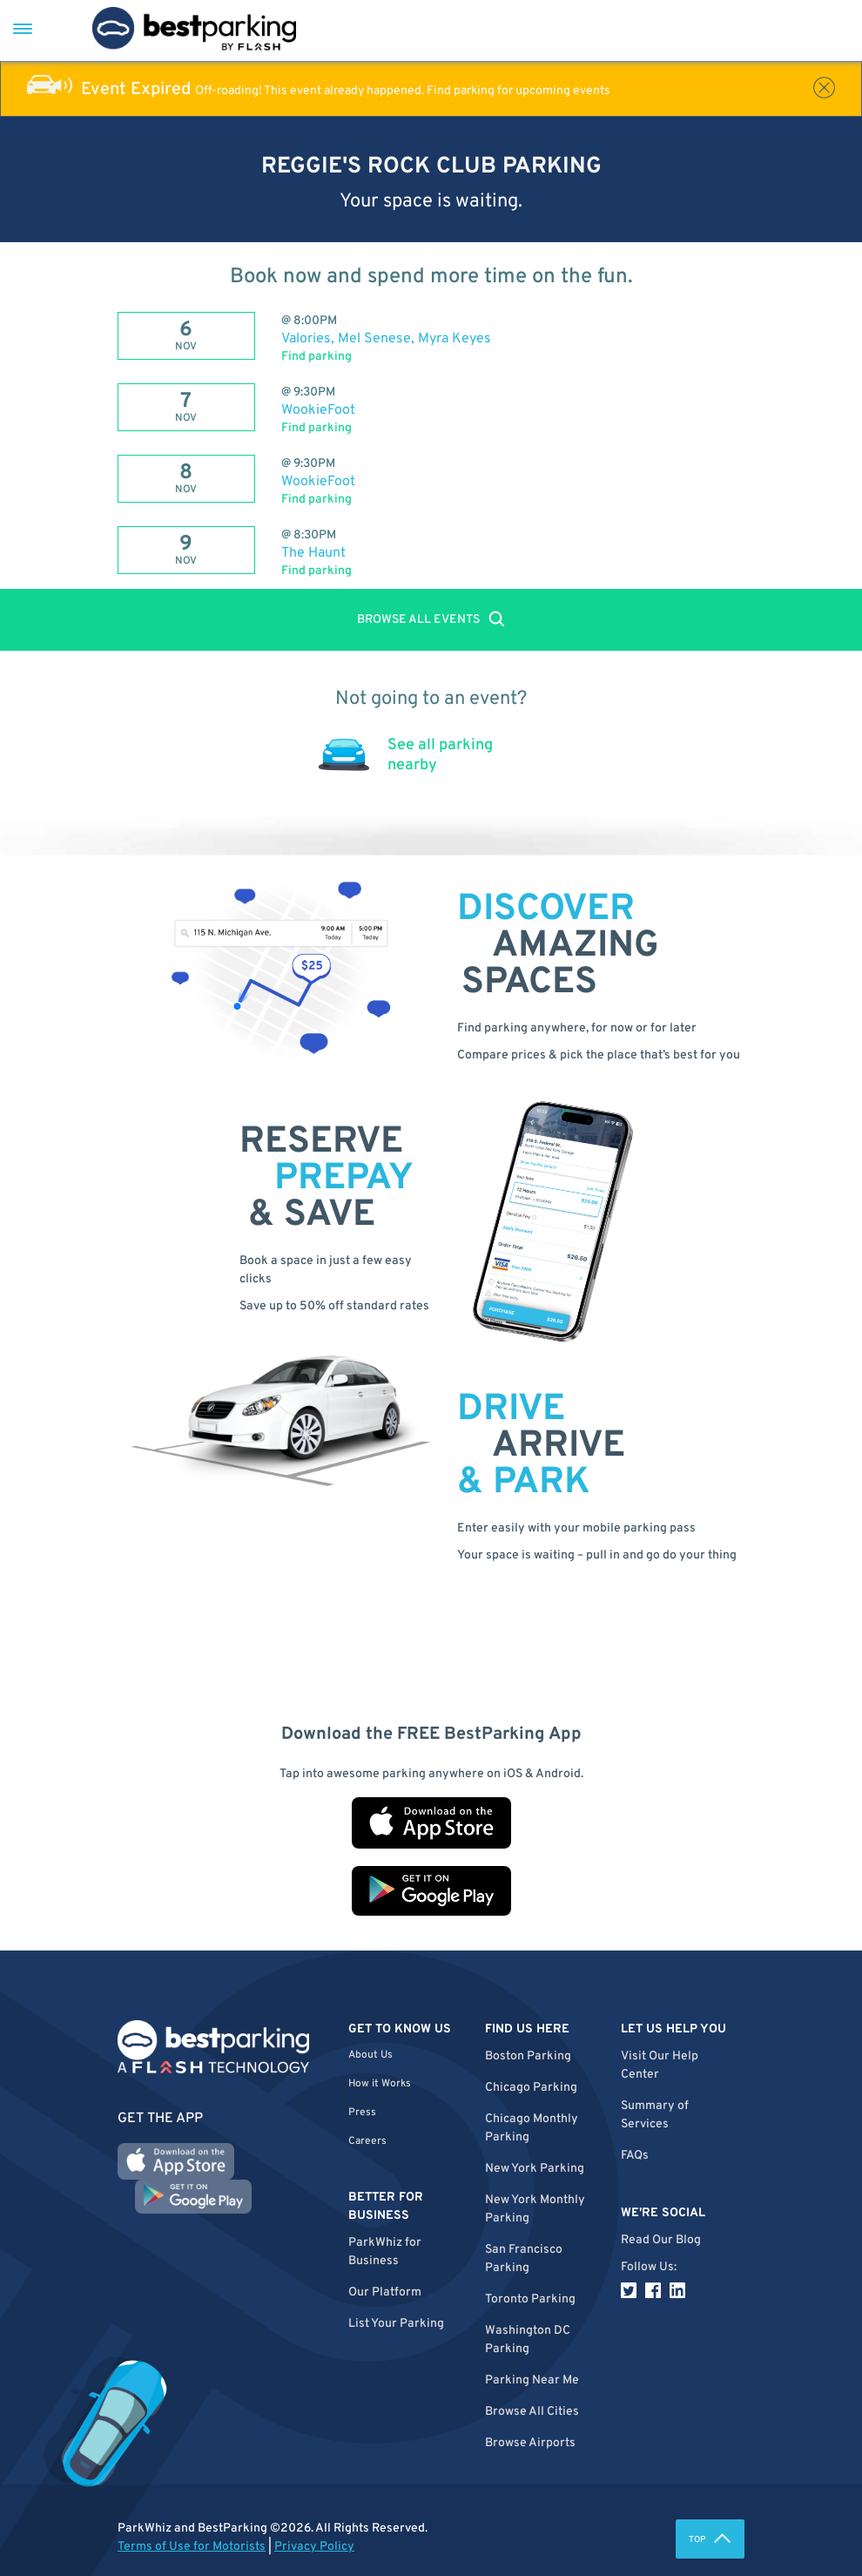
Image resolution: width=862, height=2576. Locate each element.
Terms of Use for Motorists (192, 2546)
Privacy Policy (314, 2546)
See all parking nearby (440, 755)
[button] (540, 2411)
